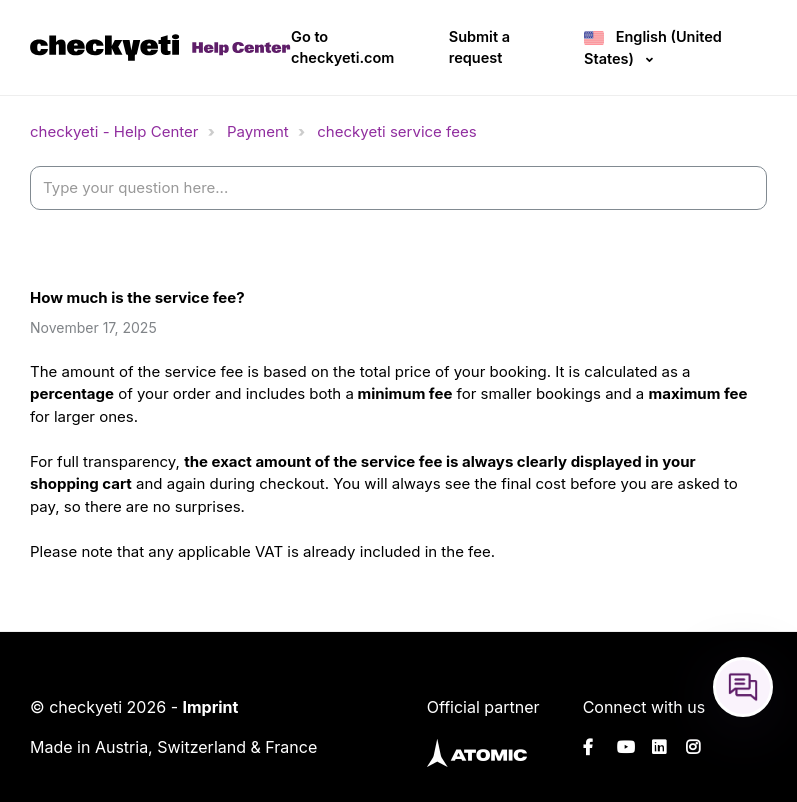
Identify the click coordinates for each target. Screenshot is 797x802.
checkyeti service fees (396, 131)
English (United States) (653, 47)
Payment (258, 131)
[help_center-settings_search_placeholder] (398, 188)
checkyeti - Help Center (114, 131)
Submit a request (479, 47)
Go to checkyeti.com (342, 47)
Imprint (210, 707)
